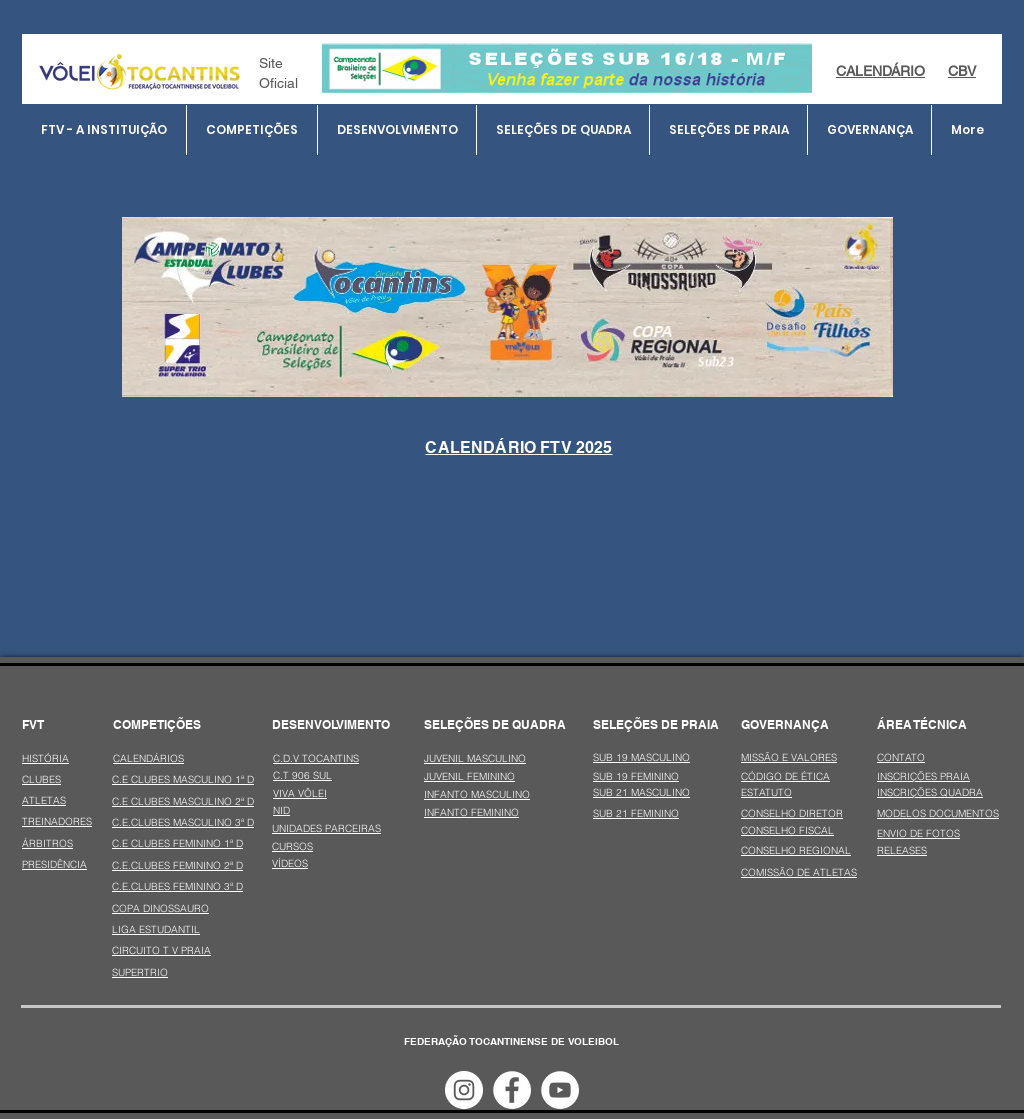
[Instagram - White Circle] (464, 1090)
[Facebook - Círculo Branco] (512, 1090)
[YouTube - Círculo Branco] (560, 1090)
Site (271, 63)
